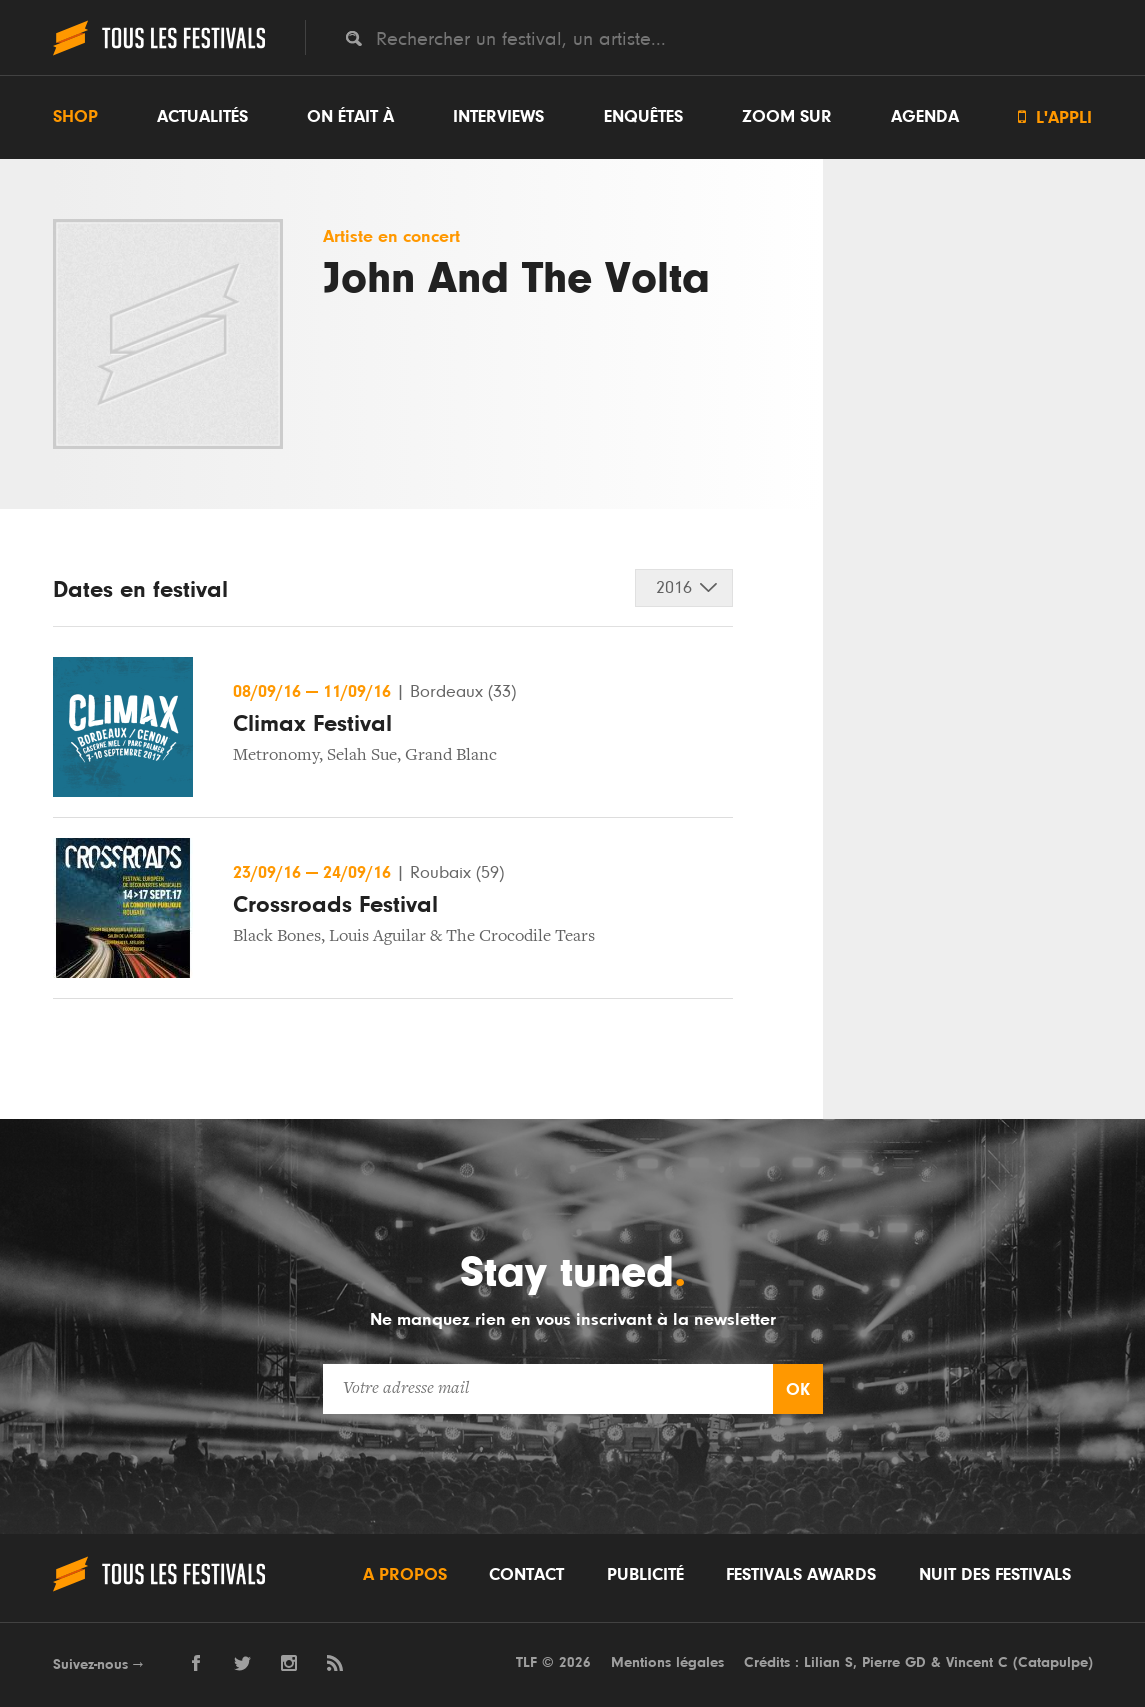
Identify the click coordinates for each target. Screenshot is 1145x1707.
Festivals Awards (801, 1575)
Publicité (645, 1575)
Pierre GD (894, 1662)
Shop (75, 117)
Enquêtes (643, 117)
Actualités (202, 117)
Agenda (925, 117)
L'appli (1055, 117)
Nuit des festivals (995, 1575)
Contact (526, 1575)
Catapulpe (1053, 1662)
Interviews (498, 117)
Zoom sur (787, 117)
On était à (350, 117)
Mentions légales (667, 1662)
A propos (405, 1575)
